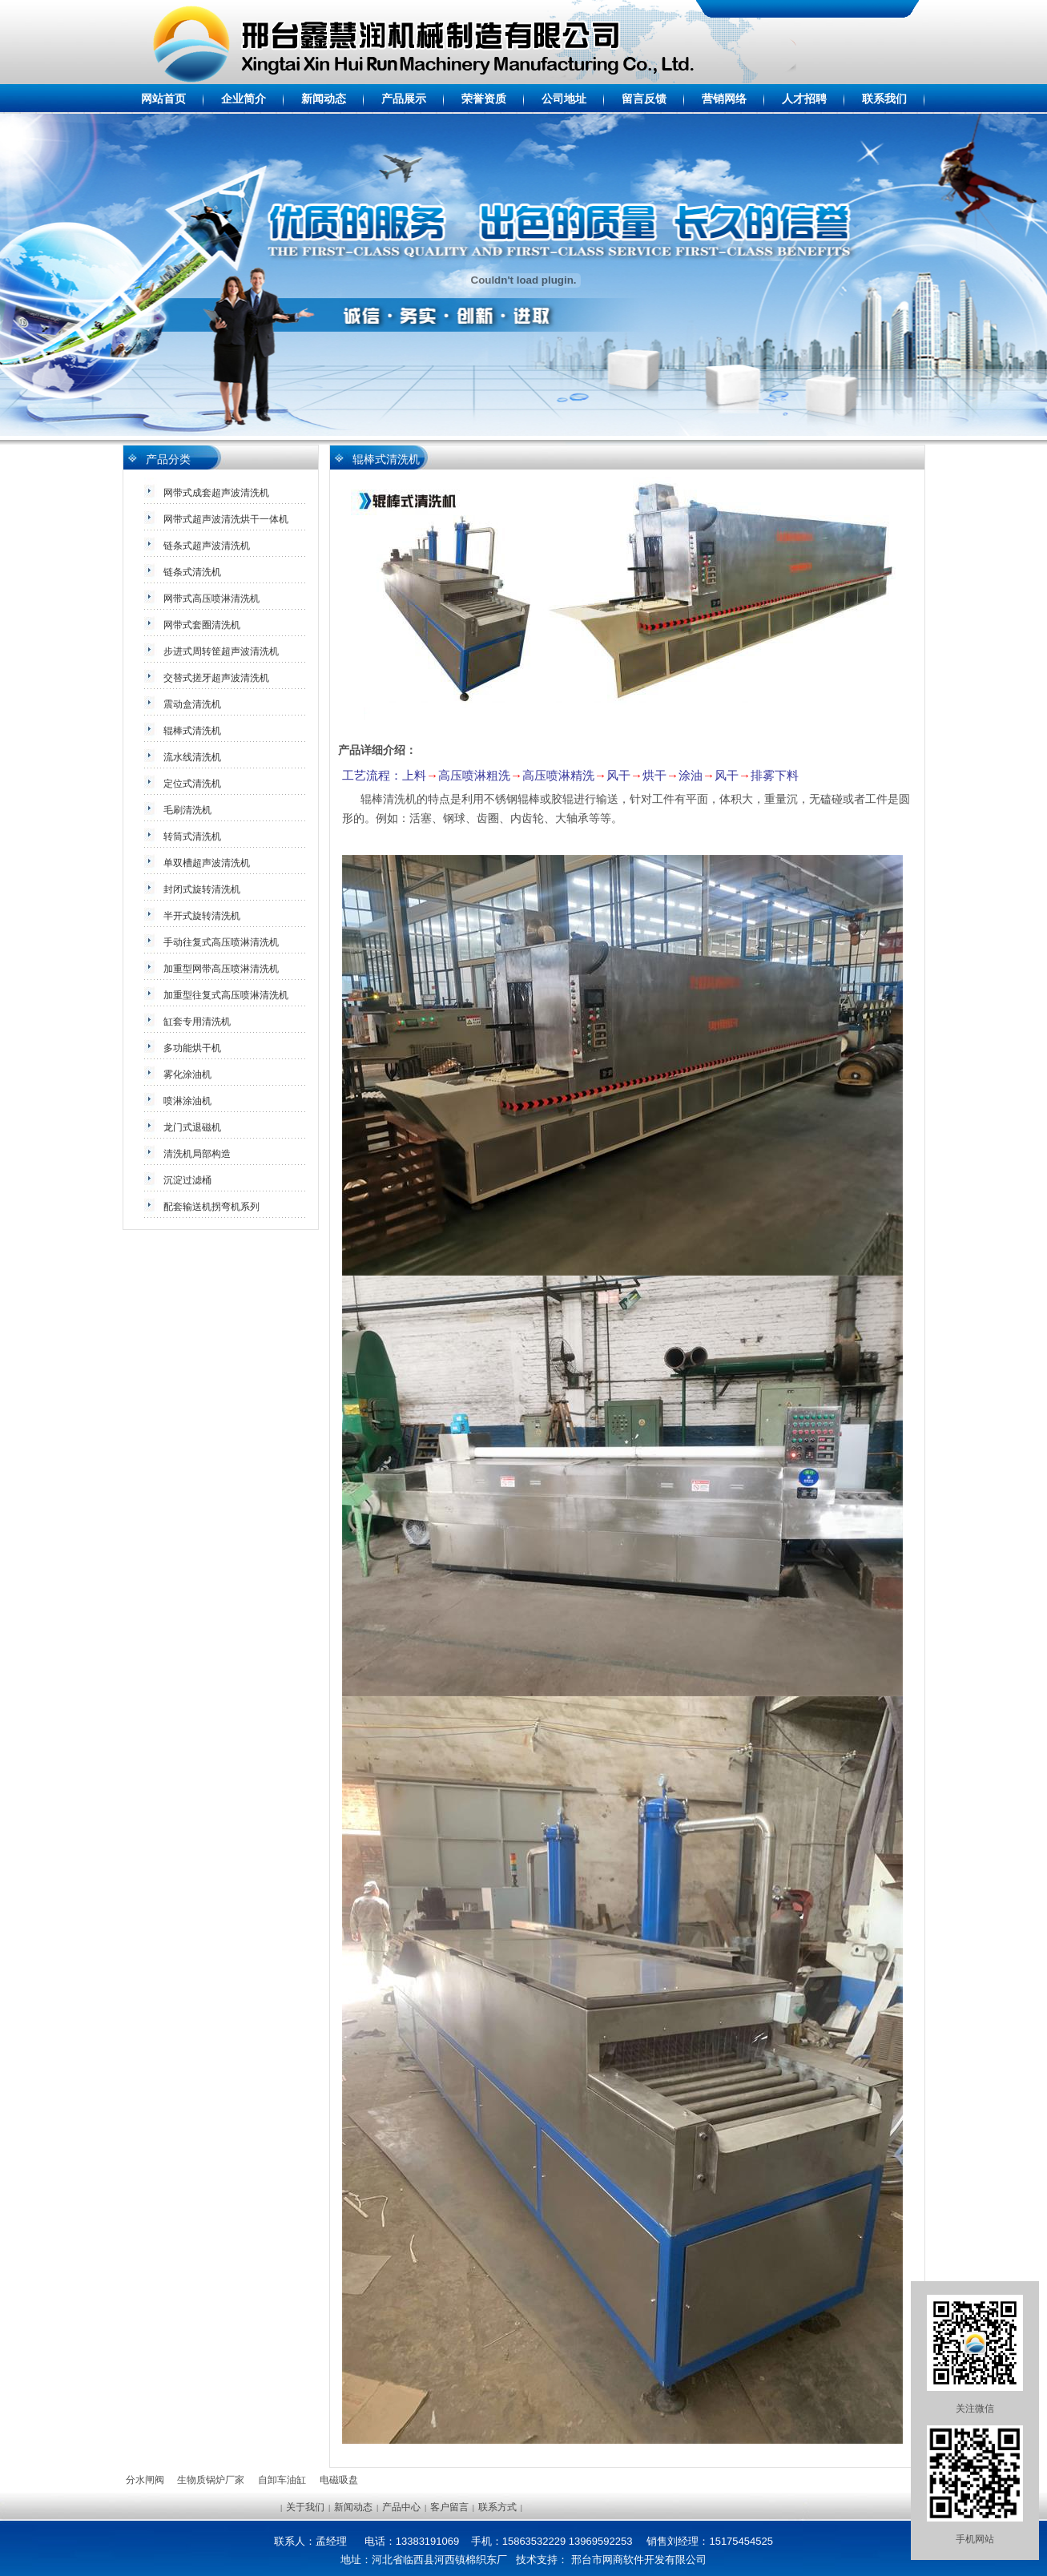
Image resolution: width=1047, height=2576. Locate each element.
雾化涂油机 (187, 1074)
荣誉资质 (483, 98)
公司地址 (564, 98)
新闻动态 (323, 98)
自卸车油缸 (282, 2479)
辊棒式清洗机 (192, 730)
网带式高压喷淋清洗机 (211, 598)
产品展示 (403, 98)
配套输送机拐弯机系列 (211, 1206)
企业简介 (243, 98)
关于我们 (305, 2507)
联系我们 (884, 98)
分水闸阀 (145, 2479)
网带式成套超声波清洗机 (216, 492)
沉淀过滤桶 (187, 1180)
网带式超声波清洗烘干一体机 (225, 519)
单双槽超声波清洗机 (206, 863)
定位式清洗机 (192, 783)
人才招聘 (804, 98)
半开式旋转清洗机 (201, 915)
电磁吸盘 (339, 2479)
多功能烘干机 (192, 1048)
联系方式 (497, 2507)
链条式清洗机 (192, 572)
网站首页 (163, 98)
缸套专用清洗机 (197, 1021)
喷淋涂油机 (187, 1101)
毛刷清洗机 (187, 810)
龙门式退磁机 (192, 1127)
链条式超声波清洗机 (206, 545)
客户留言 (449, 2507)
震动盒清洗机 (192, 704)
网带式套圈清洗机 (201, 625)
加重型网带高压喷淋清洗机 (221, 968)
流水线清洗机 (192, 757)
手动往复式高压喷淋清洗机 (221, 942)
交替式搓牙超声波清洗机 (216, 677)
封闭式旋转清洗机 (201, 889)
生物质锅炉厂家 (210, 2479)
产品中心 (401, 2507)
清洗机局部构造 (197, 1153)
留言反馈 (644, 98)
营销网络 (724, 98)
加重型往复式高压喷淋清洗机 (225, 995)
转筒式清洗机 (192, 836)
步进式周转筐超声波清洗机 (221, 651)
